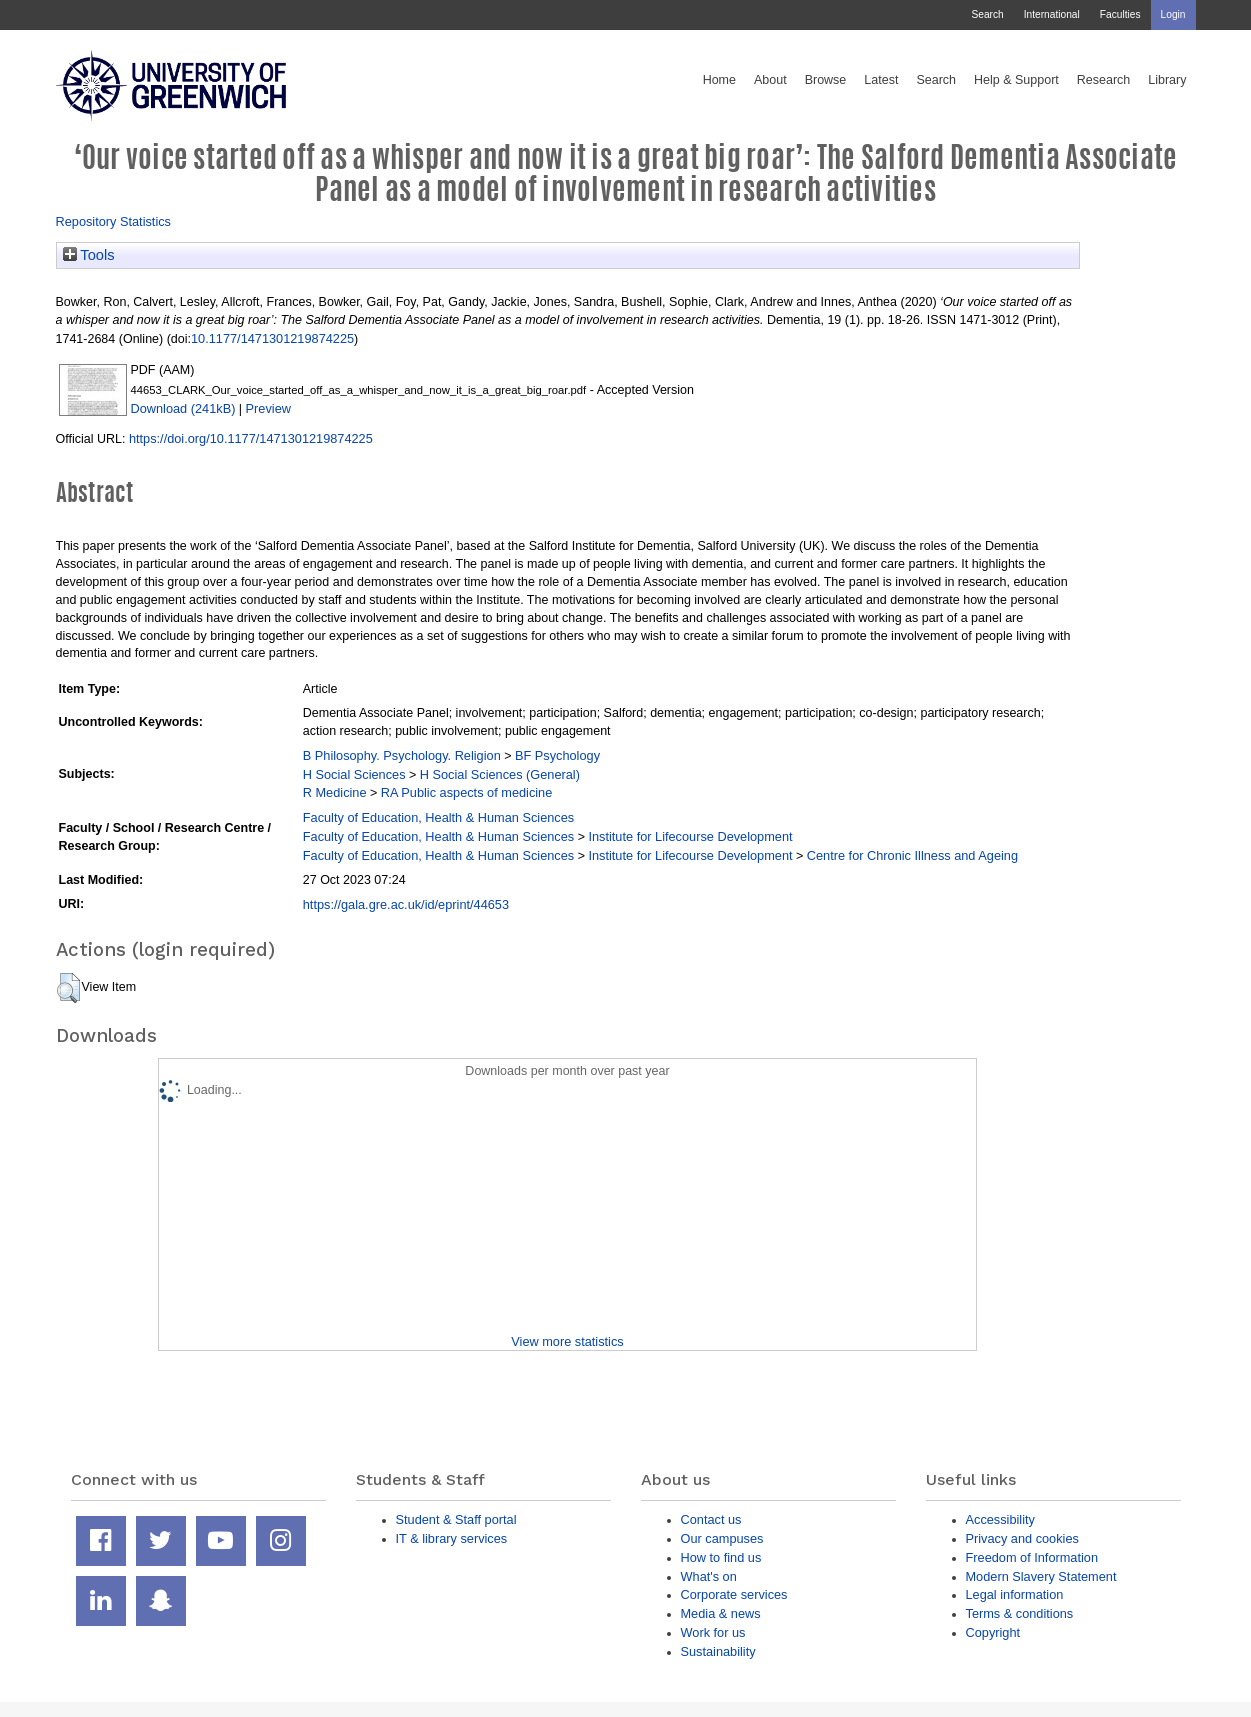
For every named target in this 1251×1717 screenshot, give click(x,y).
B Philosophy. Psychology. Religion (402, 755)
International (1052, 14)
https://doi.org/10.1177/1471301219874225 (251, 438)
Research (1104, 80)
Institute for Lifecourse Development (690, 836)
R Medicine (335, 792)
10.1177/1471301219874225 (272, 338)
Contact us (711, 1519)
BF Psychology (557, 755)
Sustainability (718, 1651)
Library (1167, 80)
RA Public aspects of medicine (467, 792)
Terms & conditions (1020, 1613)
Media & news (721, 1613)
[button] (68, 988)
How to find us (721, 1557)
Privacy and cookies (1022, 1538)
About (770, 80)
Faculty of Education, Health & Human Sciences (438, 817)
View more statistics (567, 1341)
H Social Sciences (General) (500, 774)
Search (987, 14)
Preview (268, 408)
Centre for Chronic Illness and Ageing (912, 855)
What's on (709, 1576)
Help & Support (1016, 80)
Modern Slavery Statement (1041, 1576)
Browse (826, 80)
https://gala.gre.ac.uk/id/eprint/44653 (406, 904)
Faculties (1120, 14)
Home (719, 80)
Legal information (1015, 1594)
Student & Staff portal (456, 1519)
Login (1173, 14)
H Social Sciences (354, 774)
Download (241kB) (183, 408)
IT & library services (452, 1538)
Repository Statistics (114, 221)
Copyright (993, 1632)
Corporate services (734, 1594)
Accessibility (1000, 1519)
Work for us (713, 1632)
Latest (881, 80)
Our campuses (722, 1538)
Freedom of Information (1032, 1557)
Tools (89, 255)
